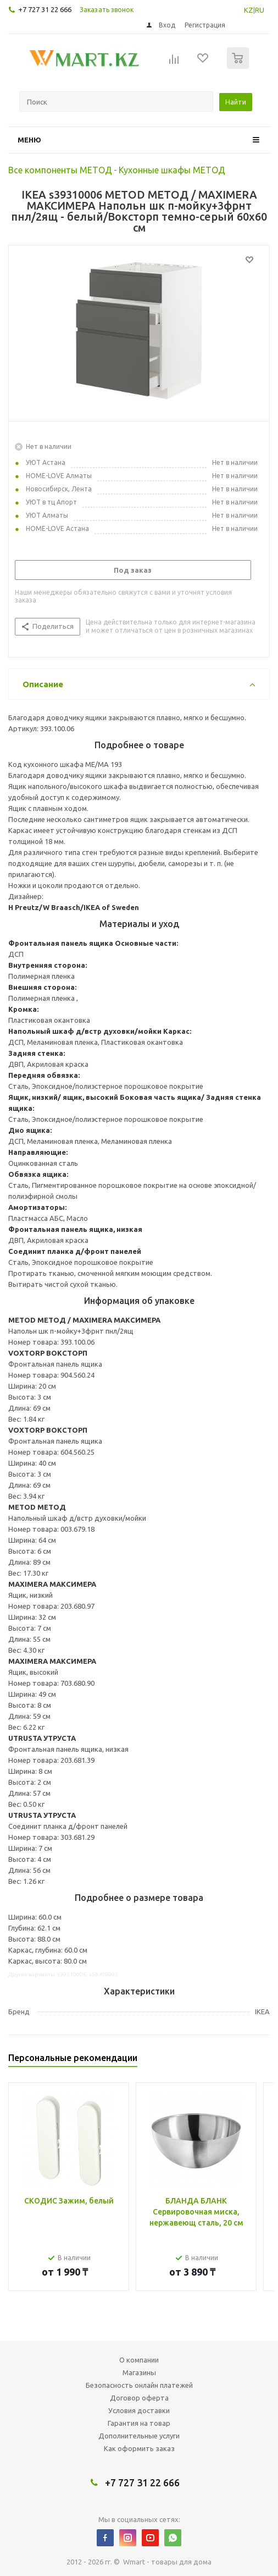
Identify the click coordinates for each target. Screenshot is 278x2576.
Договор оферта (139, 2398)
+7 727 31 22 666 (44, 9)
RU (259, 10)
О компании (139, 2360)
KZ (248, 10)
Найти (235, 102)
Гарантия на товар (139, 2423)
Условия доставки (139, 2410)
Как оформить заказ (139, 2448)
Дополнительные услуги (139, 2436)
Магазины (139, 2372)
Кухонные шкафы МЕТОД (172, 170)
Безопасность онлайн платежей (139, 2385)
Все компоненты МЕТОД (60, 170)
